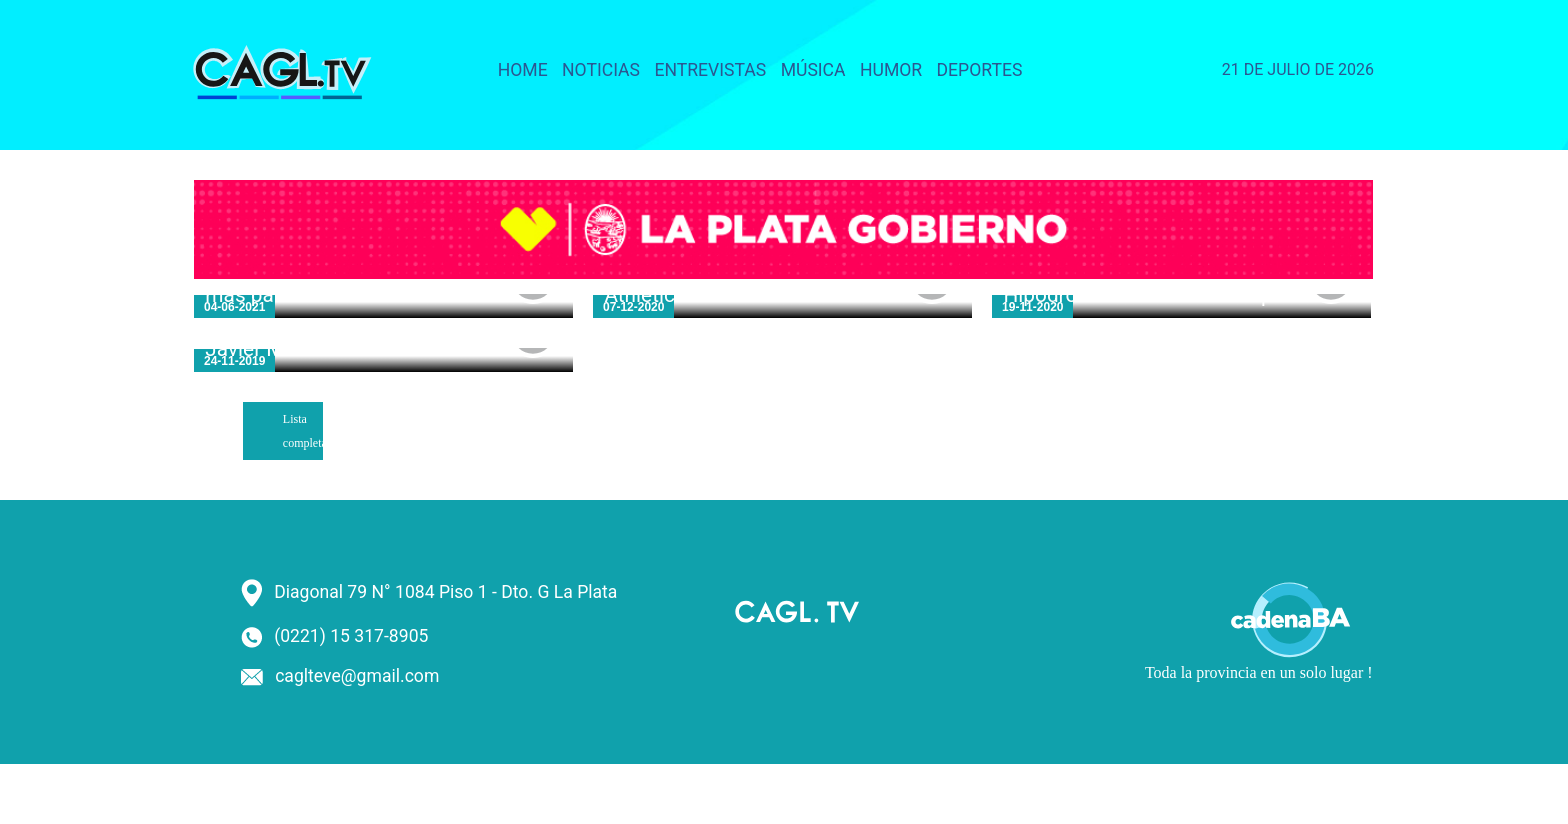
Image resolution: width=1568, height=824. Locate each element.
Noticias (601, 70)
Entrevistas (710, 70)
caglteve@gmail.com (357, 676)
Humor (891, 70)
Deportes (980, 70)
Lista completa (303, 431)
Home (523, 70)
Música (813, 70)
